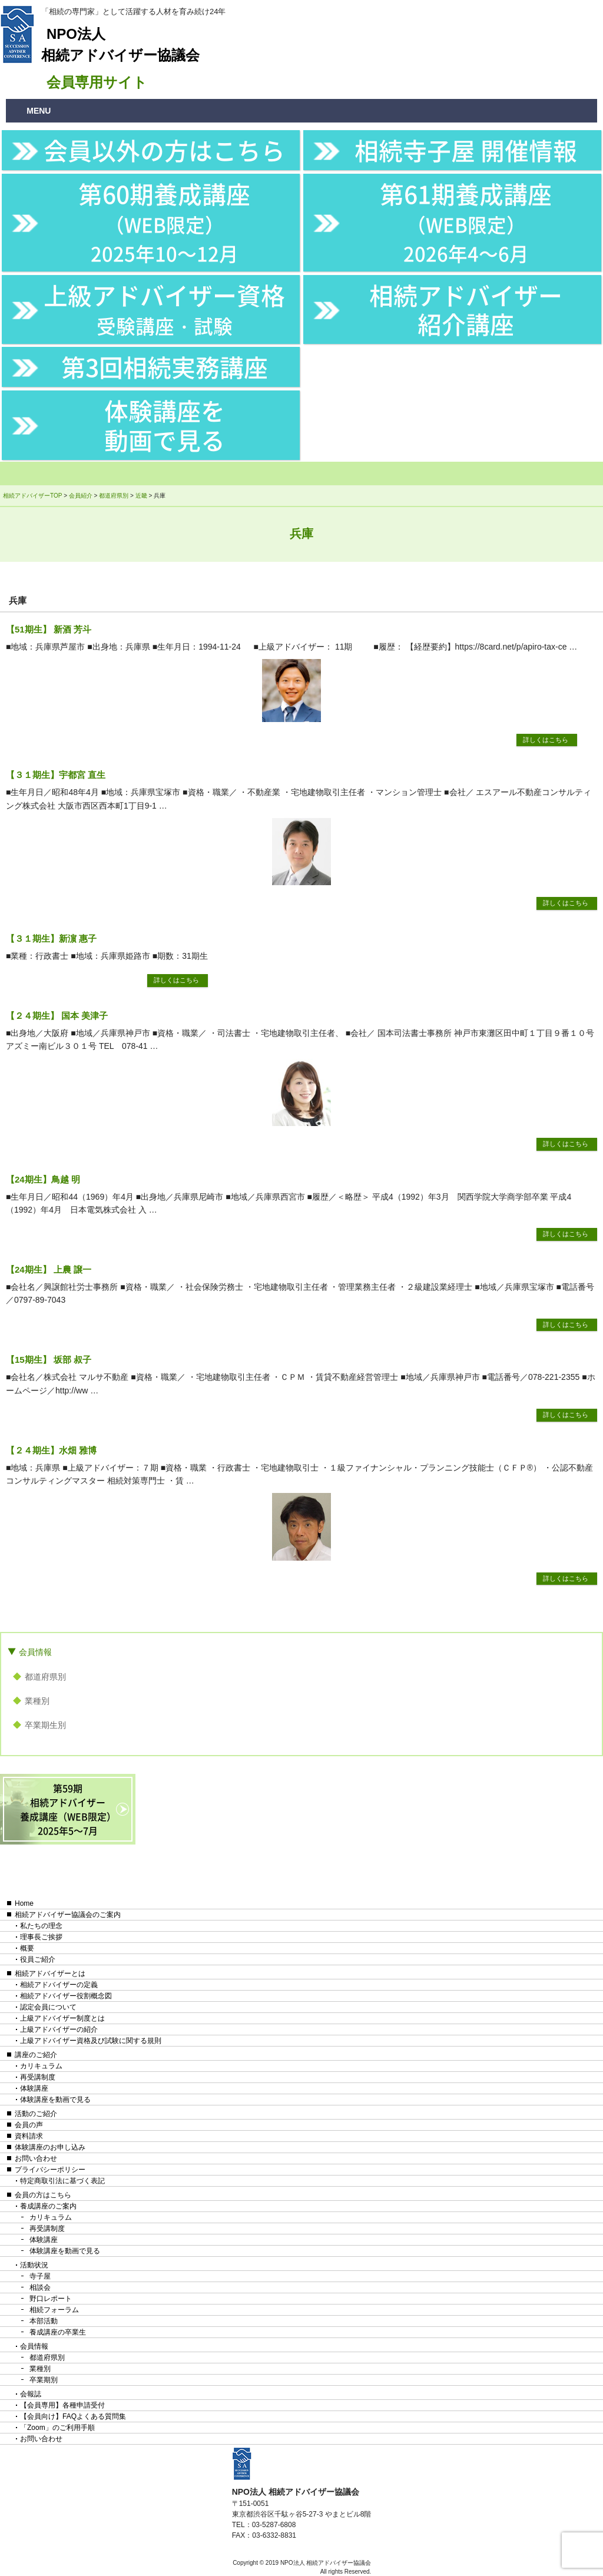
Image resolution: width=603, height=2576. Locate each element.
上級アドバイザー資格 (164, 308)
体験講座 (34, 2088)
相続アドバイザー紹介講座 (465, 309)
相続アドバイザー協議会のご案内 (68, 1915)
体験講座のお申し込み (50, 2147)
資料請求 (29, 2136)
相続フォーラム (54, 2310)
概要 (27, 1948)
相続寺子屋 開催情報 (465, 150)
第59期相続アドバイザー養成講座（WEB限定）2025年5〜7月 (68, 1809)
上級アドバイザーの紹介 (59, 2029)
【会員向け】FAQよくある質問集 (73, 2416)
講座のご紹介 (36, 2055)
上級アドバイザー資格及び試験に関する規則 (90, 2041)
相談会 (40, 2287)
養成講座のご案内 (48, 2206)
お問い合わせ (36, 2158)
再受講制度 (37, 2077)
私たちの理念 (41, 1926)
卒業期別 (43, 2380)
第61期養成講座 (466, 221)
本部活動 (43, 2321)
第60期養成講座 (164, 221)
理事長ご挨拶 (41, 1937)
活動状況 (34, 2265)
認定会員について (48, 2007)
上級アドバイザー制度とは (62, 2018)
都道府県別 (45, 1676)
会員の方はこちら (43, 2195)
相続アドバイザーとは (50, 1973)
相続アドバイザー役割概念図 (66, 1996)
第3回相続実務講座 (164, 367)
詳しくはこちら (545, 739)
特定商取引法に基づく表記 (62, 2181)
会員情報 (35, 1652)
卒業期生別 (45, 1725)
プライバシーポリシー (50, 2170)
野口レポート (50, 2298)
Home (24, 1903)
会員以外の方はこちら (164, 150)
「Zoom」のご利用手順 (57, 2427)
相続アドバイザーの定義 (59, 1985)
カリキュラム (41, 2066)
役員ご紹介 (37, 1959)
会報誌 (30, 2394)
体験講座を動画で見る (164, 424)
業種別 (37, 1701)
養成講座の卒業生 (57, 2332)
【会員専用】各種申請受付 (62, 2405)
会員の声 (29, 2125)
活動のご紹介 (36, 2114)
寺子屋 (40, 2276)
